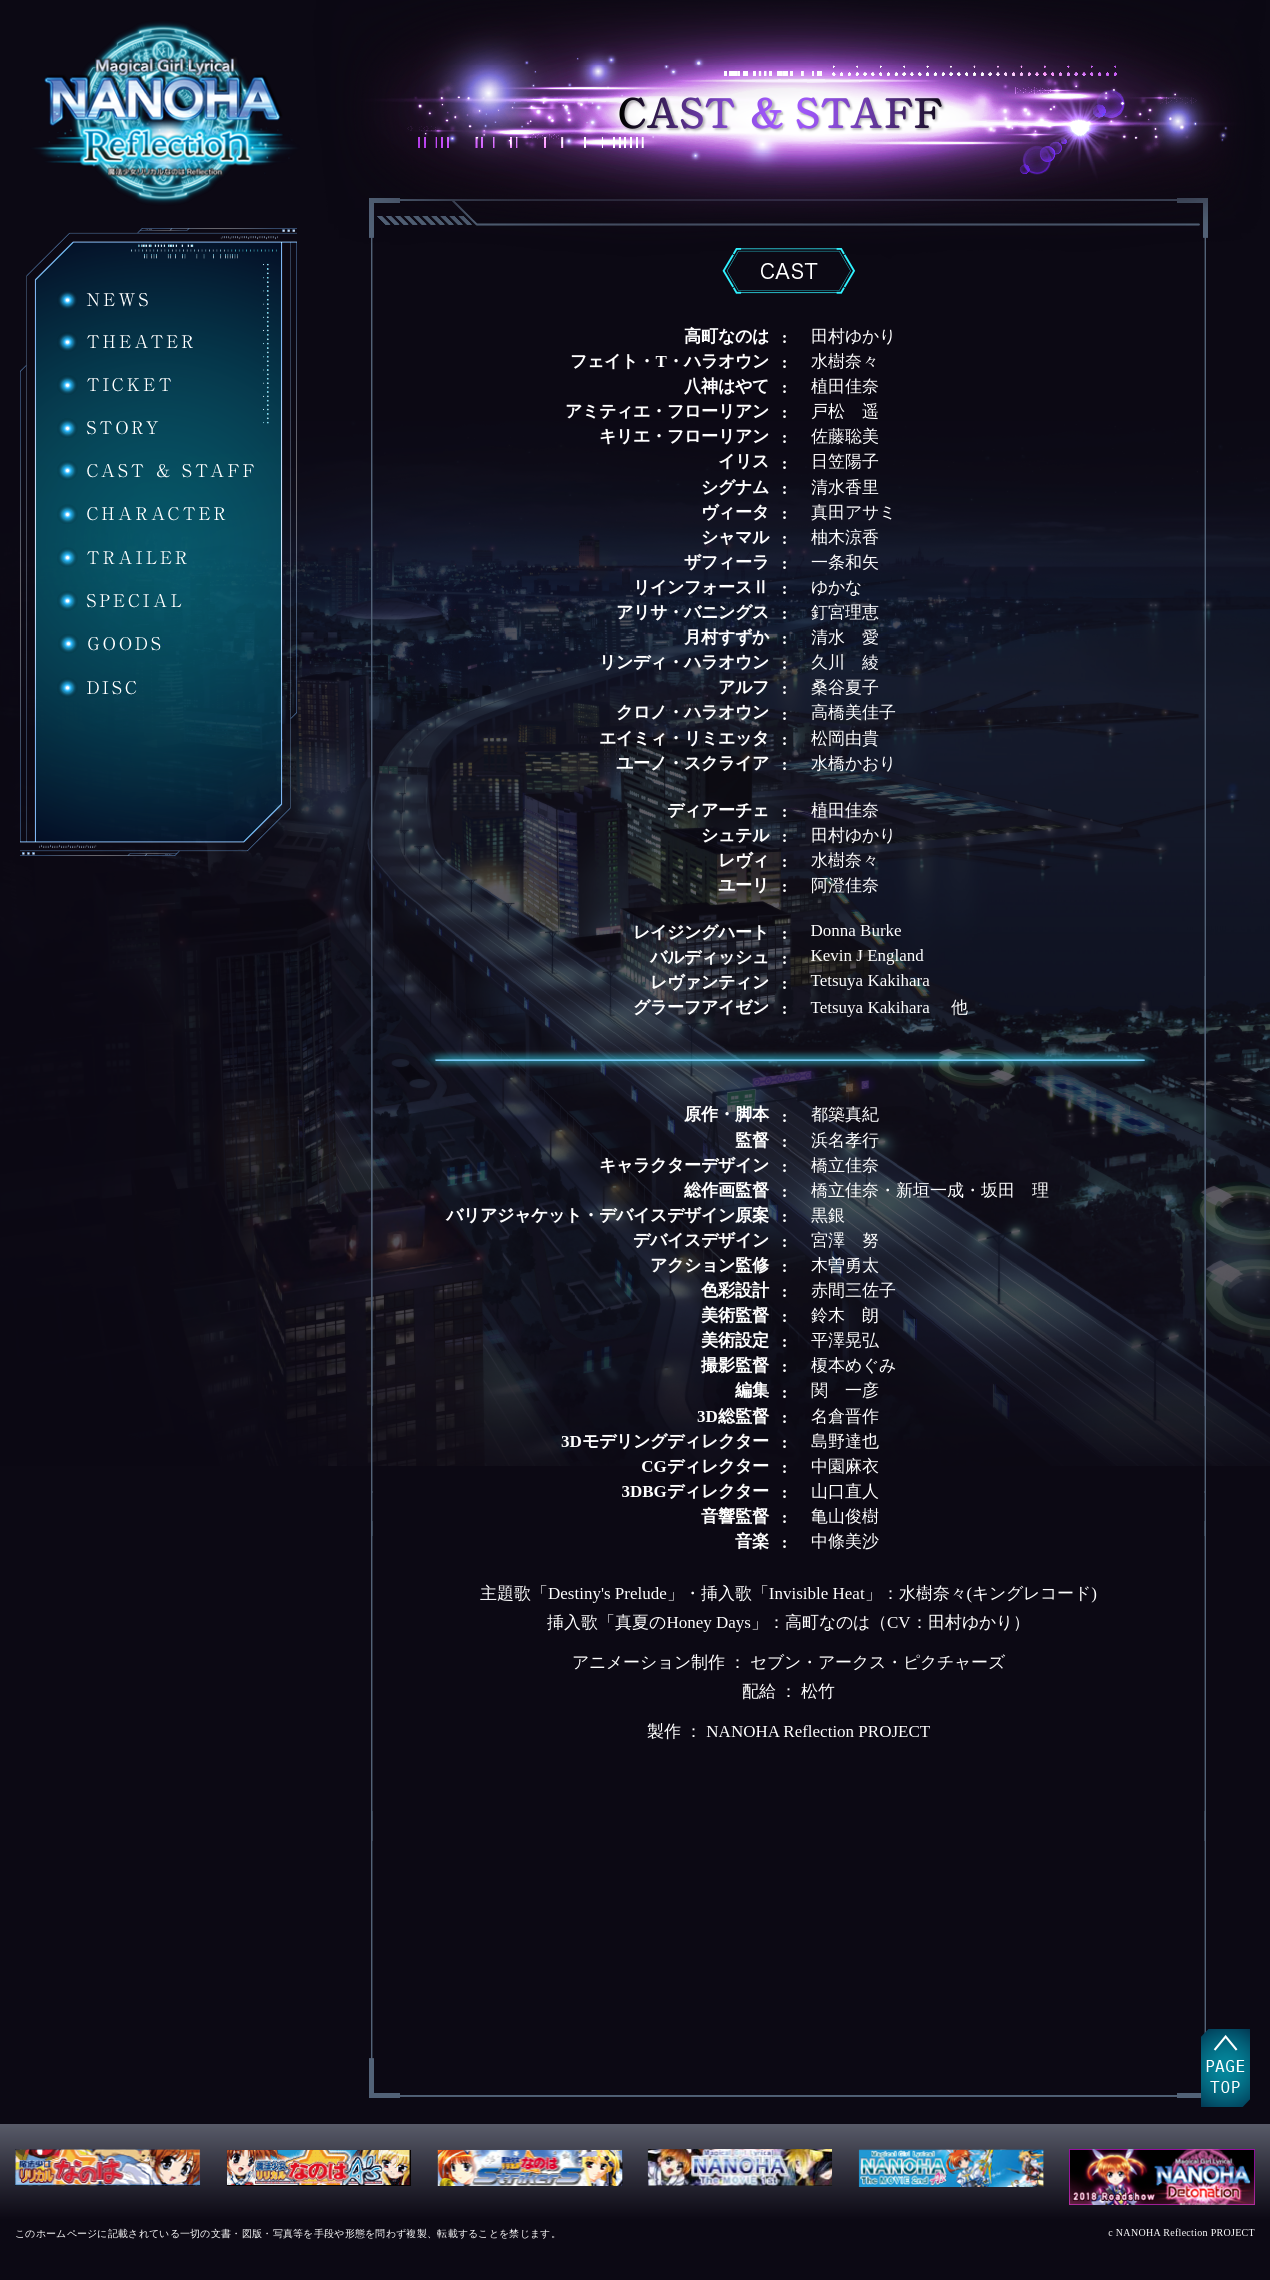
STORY (108, 428)
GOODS (110, 644)
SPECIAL (119, 600)
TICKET (114, 385)
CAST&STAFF (155, 470)
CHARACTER (141, 514)
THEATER (125, 342)
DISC (97, 687)
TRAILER (122, 557)
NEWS (102, 300)
